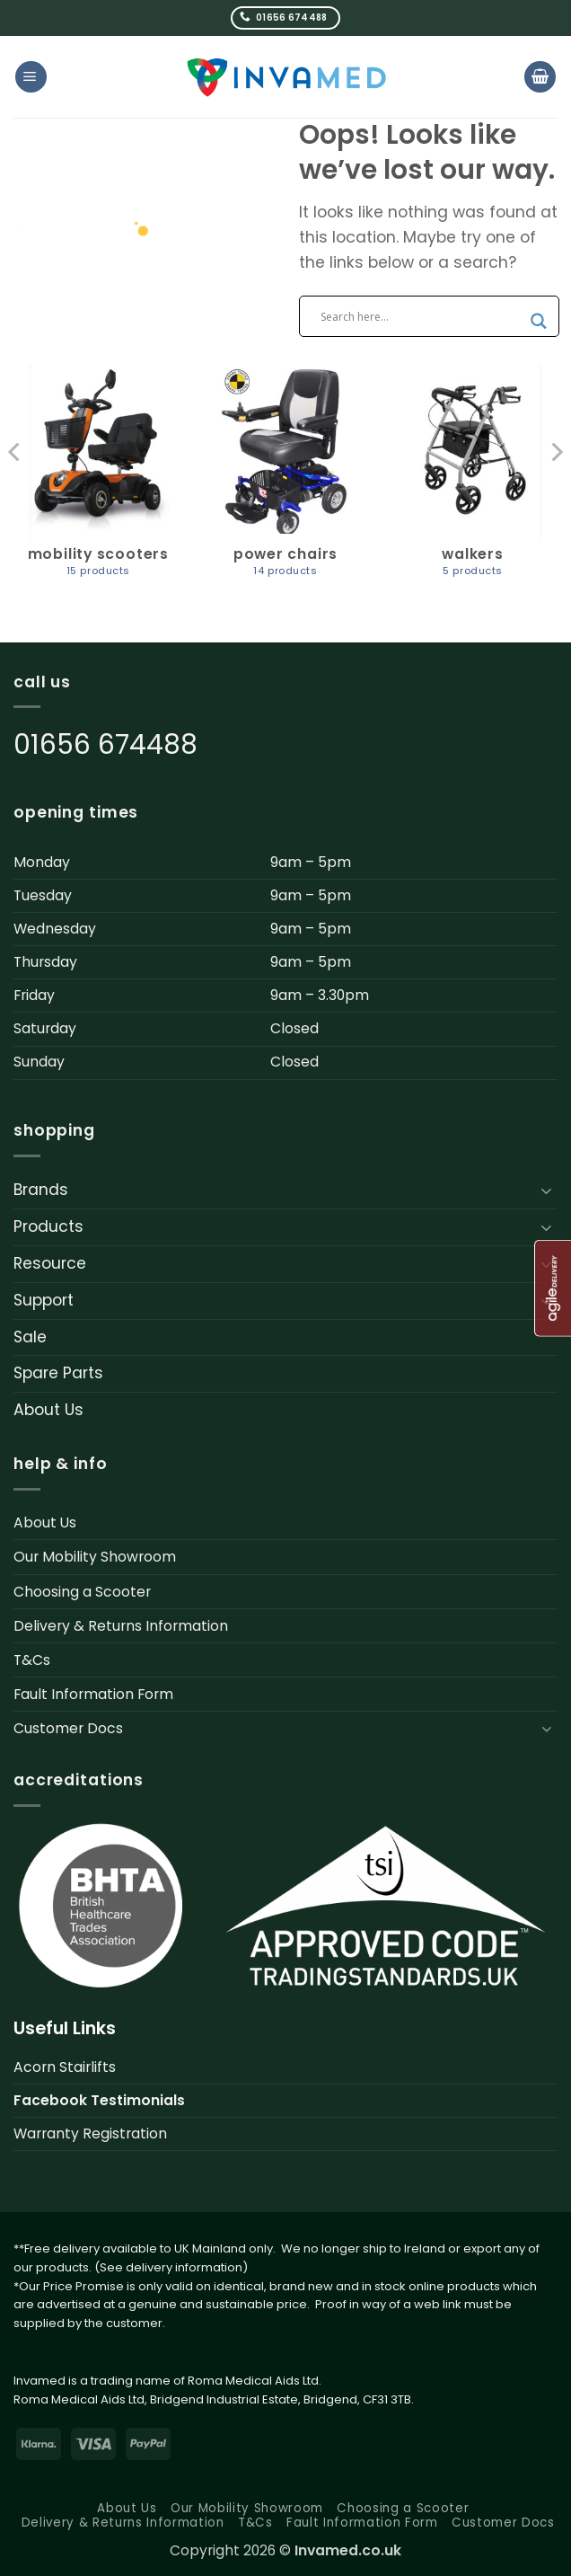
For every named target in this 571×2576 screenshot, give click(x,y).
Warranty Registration (90, 2133)
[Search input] (421, 316)
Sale (30, 1337)
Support (43, 1300)
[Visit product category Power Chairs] (285, 481)
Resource (49, 1263)
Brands (40, 1189)
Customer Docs (68, 1728)
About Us (48, 1410)
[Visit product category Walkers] (473, 481)
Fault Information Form (93, 1694)
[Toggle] (547, 1190)
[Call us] (286, 17)
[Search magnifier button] (538, 321)
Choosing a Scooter (82, 1591)
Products (48, 1226)
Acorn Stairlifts (64, 2067)
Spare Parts (58, 1373)
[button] (31, 77)
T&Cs (31, 1660)
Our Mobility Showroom (94, 1556)
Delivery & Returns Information (120, 1625)
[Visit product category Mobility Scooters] (98, 481)
